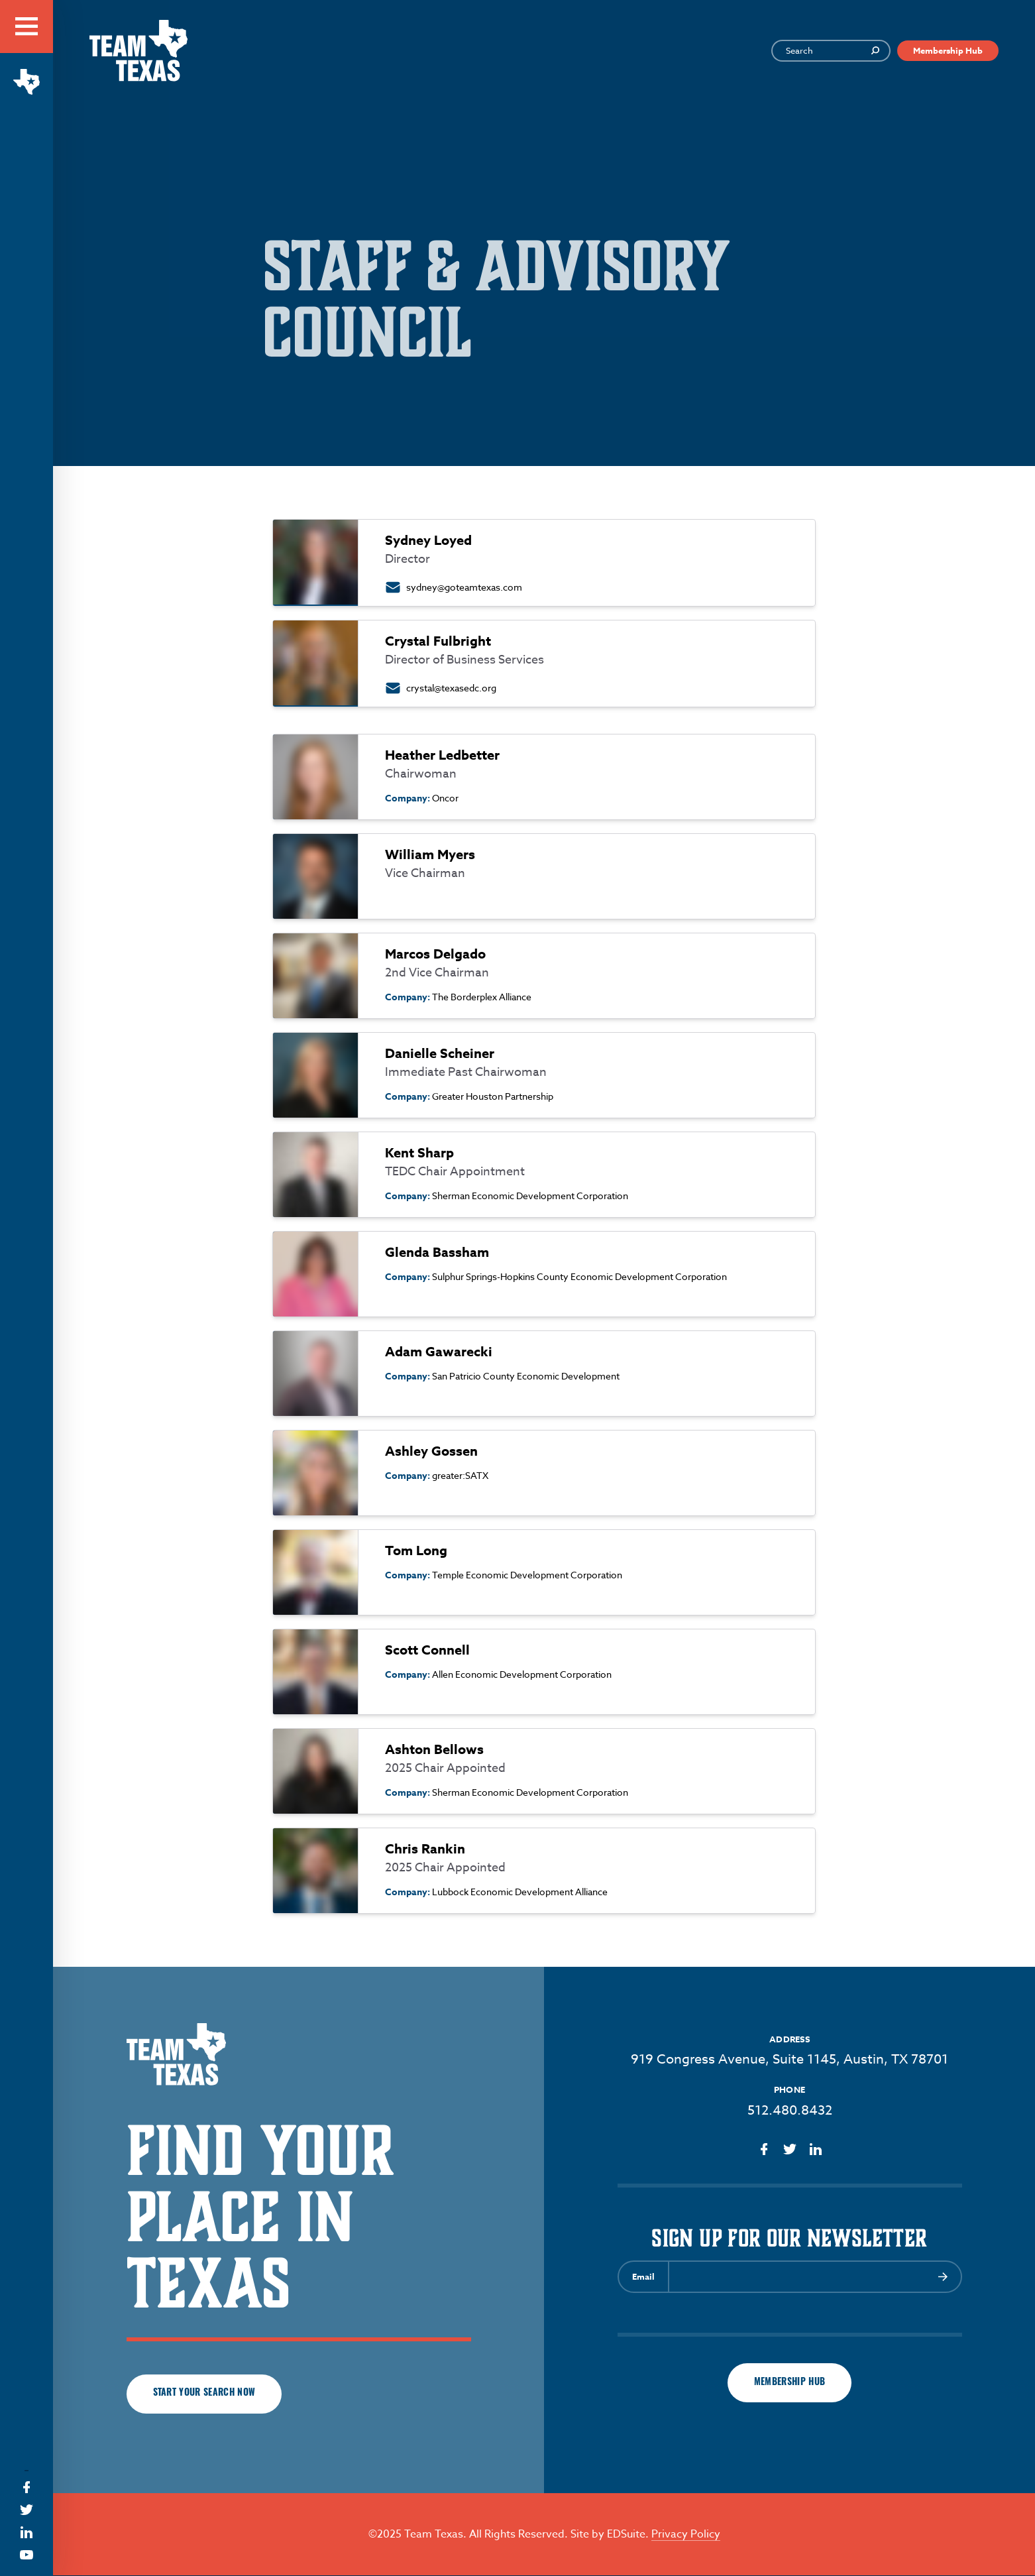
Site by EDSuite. (610, 2535)
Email (643, 2276)
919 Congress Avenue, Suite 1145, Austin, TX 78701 (789, 2059)
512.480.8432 (789, 2110)
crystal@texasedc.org (451, 687)
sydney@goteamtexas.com (464, 587)
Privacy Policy (685, 2535)
